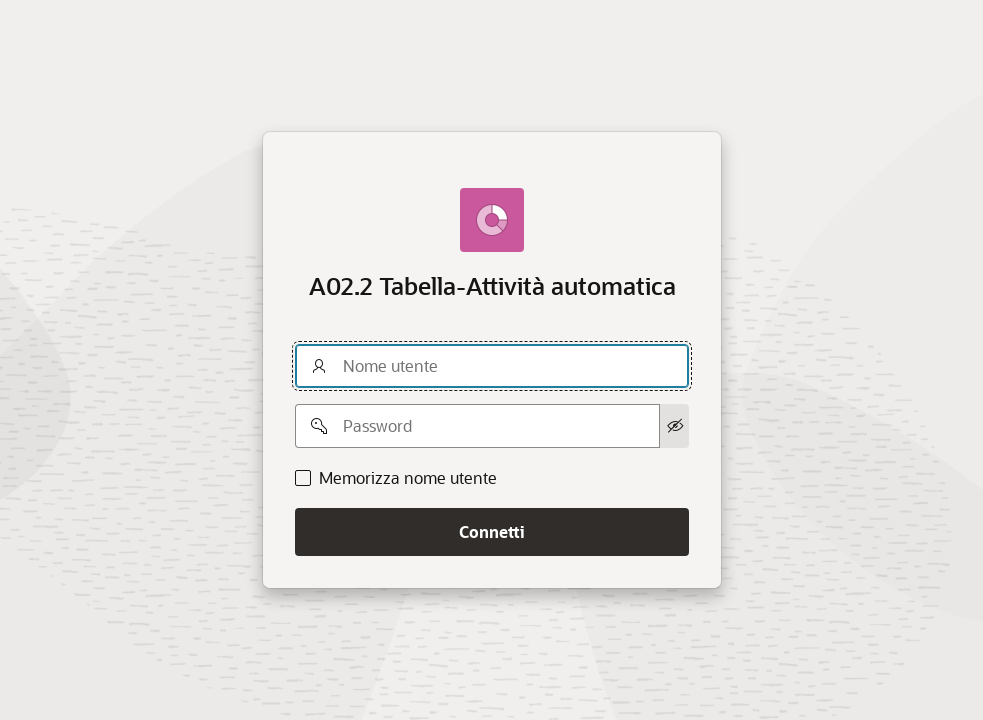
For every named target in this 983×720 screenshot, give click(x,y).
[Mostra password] (674, 426)
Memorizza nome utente (408, 478)
